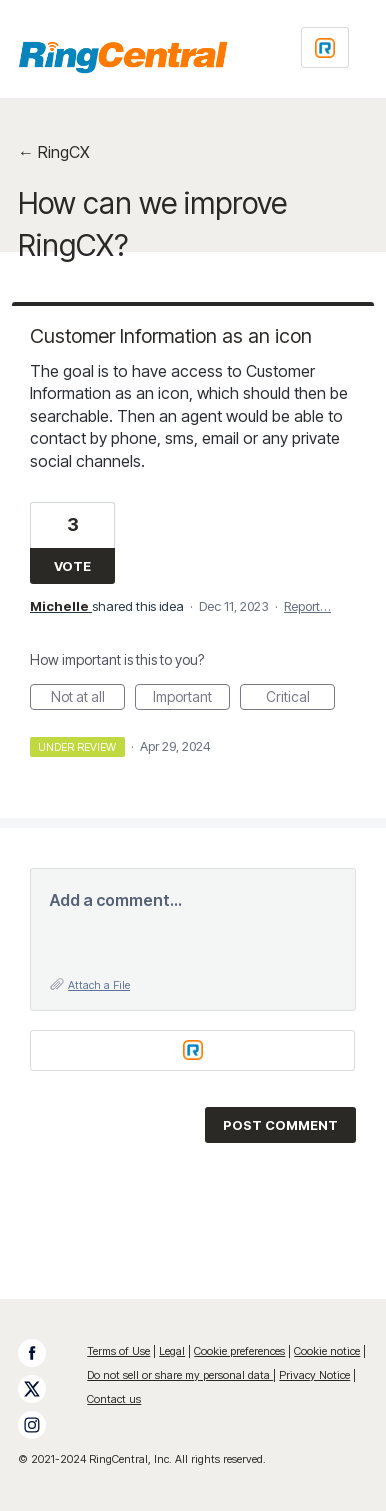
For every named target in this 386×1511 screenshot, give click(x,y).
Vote (72, 566)
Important (191, 699)
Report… (307, 606)
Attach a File (99, 985)
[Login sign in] (325, 47)
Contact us (114, 1399)
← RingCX (54, 152)
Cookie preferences (239, 1351)
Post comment (280, 1125)
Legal (172, 1351)
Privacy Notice (314, 1375)
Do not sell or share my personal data (180, 1375)
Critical (301, 699)
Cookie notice (327, 1351)
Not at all (88, 699)
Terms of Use (118, 1351)
